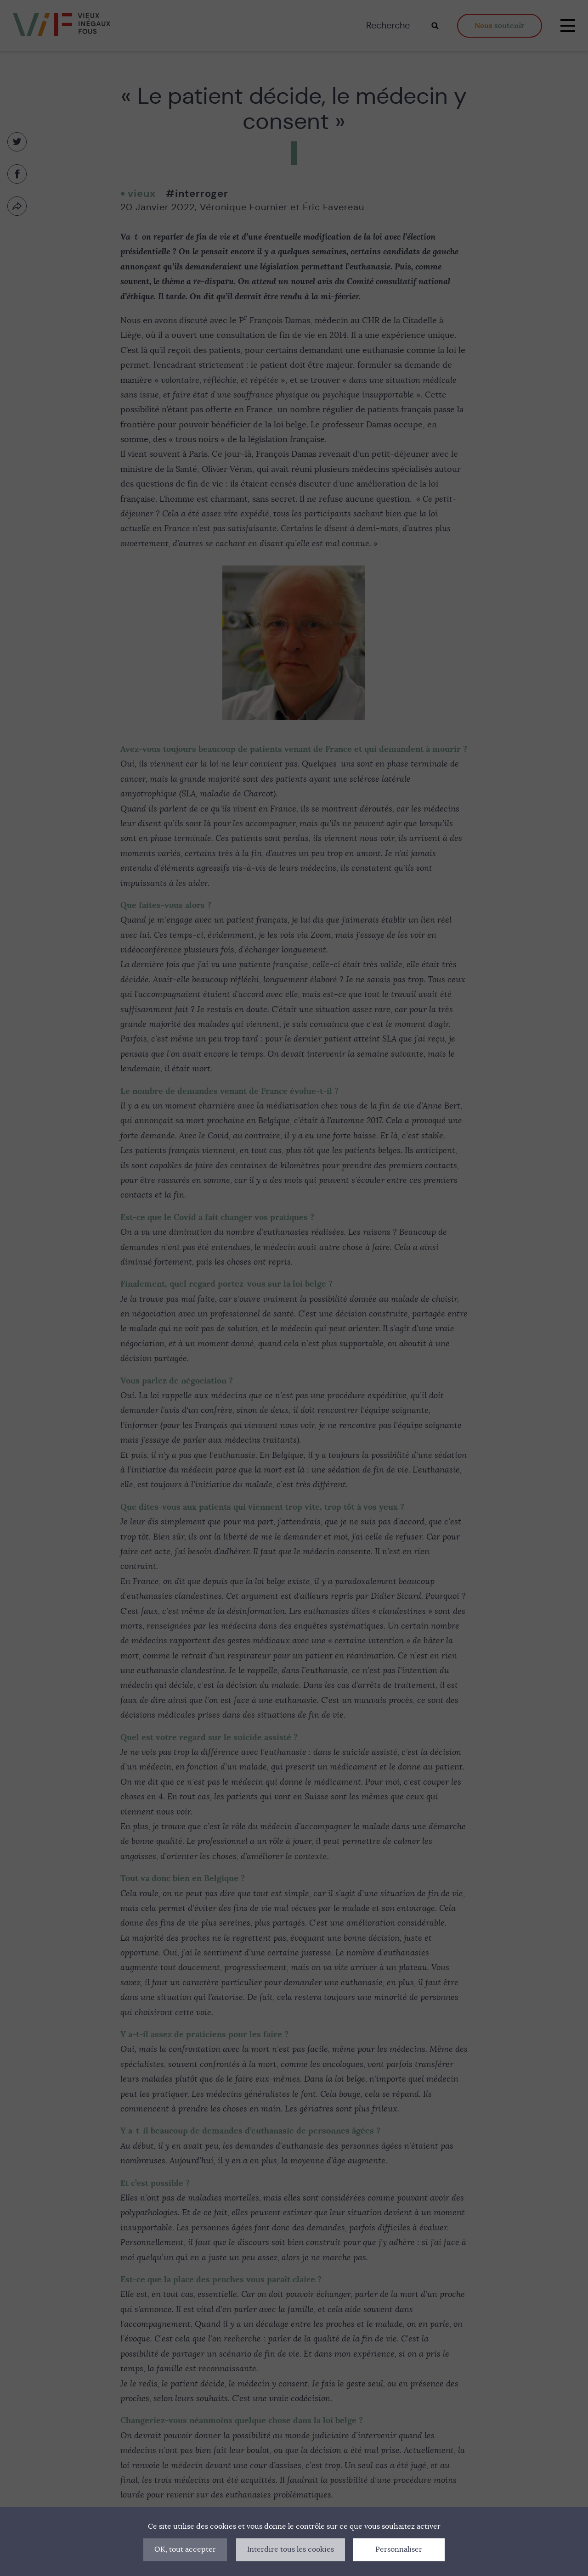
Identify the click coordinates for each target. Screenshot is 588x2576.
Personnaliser (398, 2549)
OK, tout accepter (185, 2549)
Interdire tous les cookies (290, 2549)
